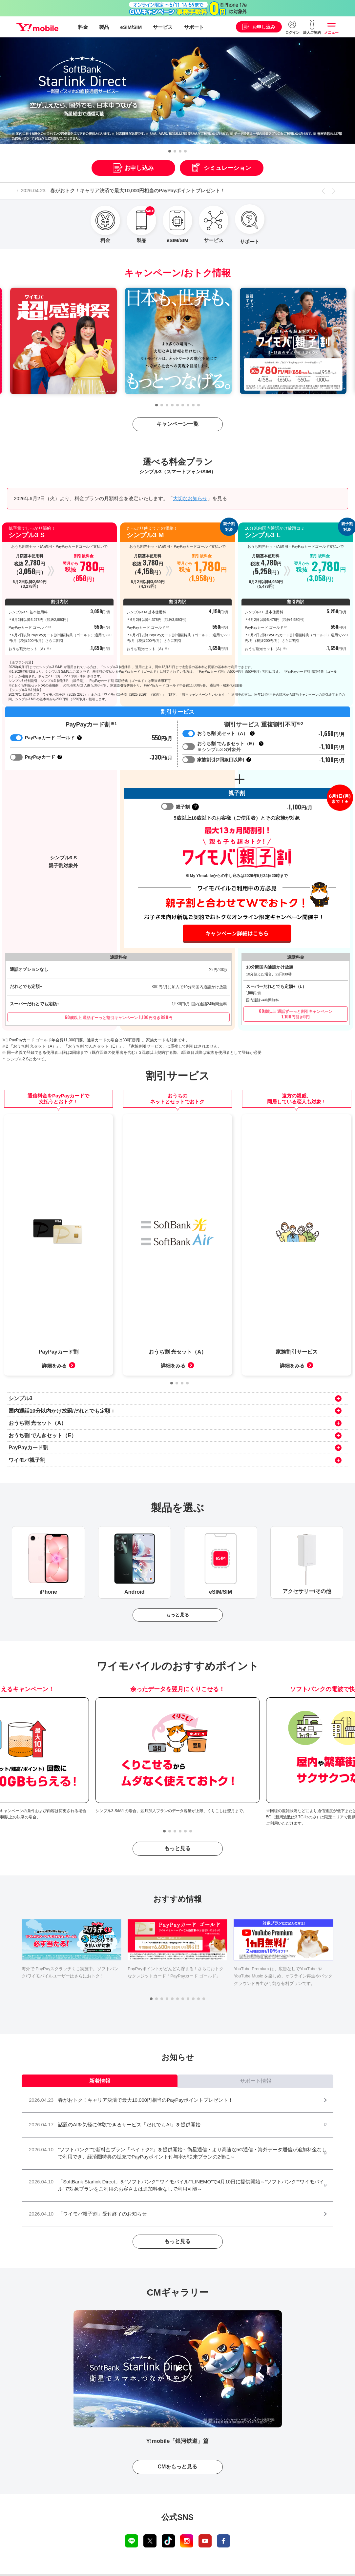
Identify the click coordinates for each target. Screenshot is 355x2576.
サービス (163, 27)
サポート (194, 27)
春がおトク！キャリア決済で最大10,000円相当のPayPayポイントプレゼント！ (128, 190)
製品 (104, 27)
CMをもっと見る (178, 2416)
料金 (83, 27)
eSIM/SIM (131, 27)
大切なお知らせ (190, 498)
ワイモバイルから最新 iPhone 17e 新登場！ (176, 2563)
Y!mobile (37, 27)
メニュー (331, 32)
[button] (169, 151)
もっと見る (177, 1563)
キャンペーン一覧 (177, 424)
